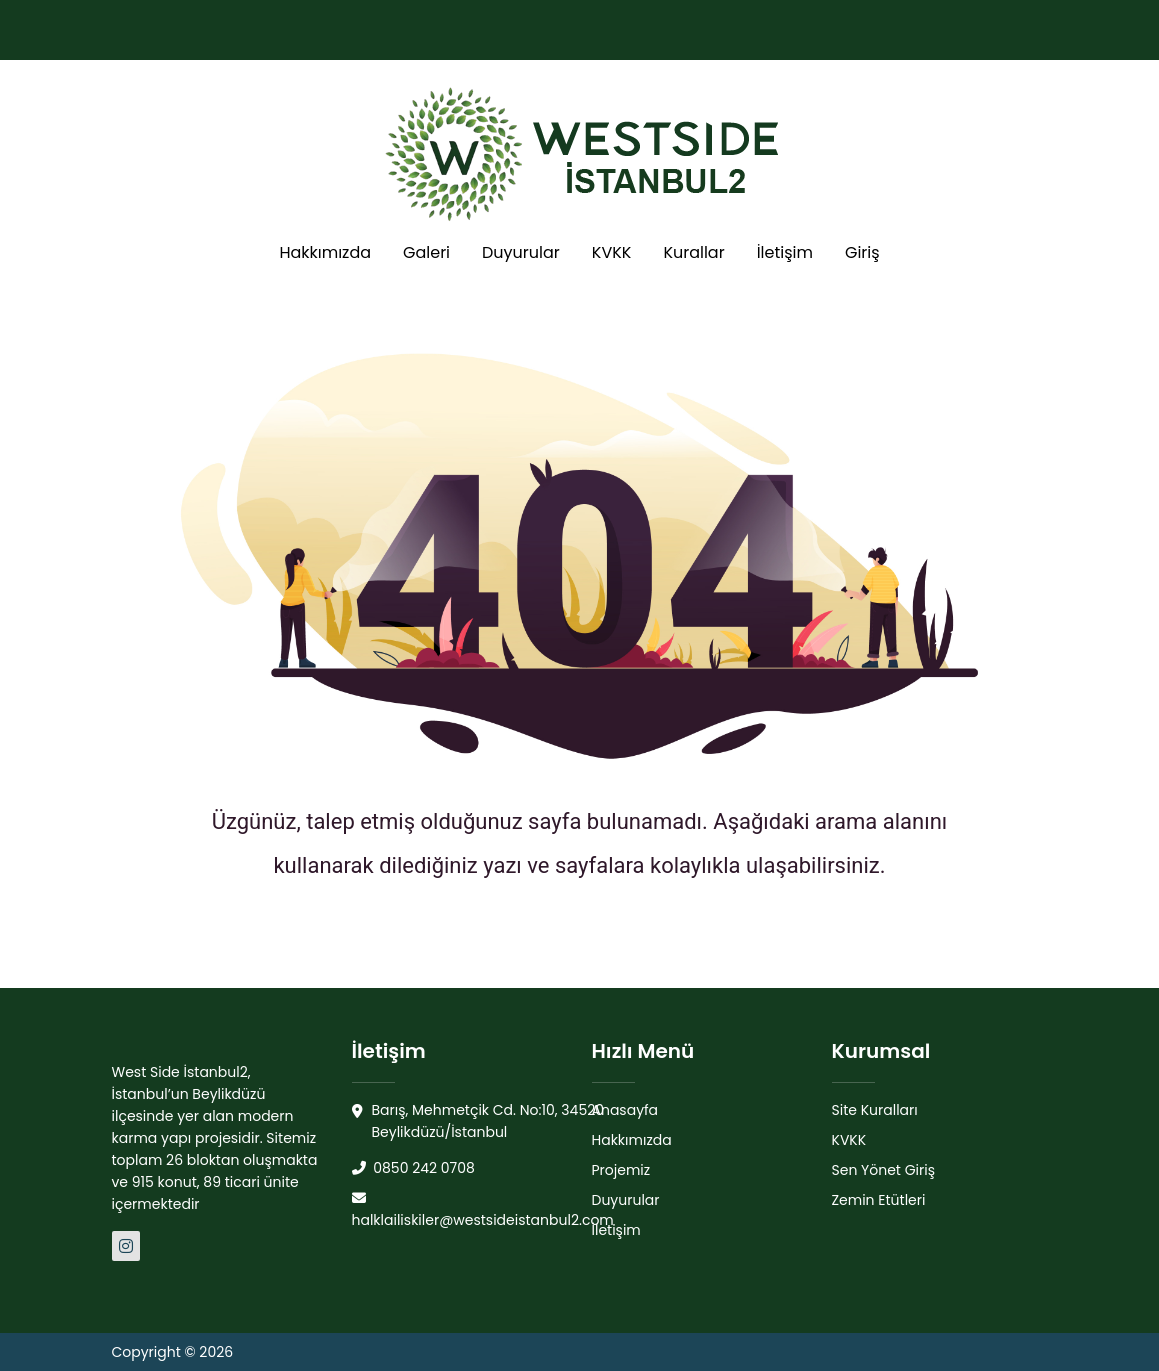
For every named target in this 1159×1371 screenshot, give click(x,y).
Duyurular (521, 252)
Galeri (426, 252)
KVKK (612, 252)
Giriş (862, 252)
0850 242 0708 (413, 1168)
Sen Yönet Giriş (884, 1170)
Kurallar (693, 252)
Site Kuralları (875, 1110)
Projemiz (621, 1170)
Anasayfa (625, 1110)
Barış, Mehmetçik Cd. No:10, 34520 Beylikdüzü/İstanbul (478, 1121)
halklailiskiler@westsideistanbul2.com (483, 1210)
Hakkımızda (325, 252)
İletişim (785, 252)
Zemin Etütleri (879, 1200)
